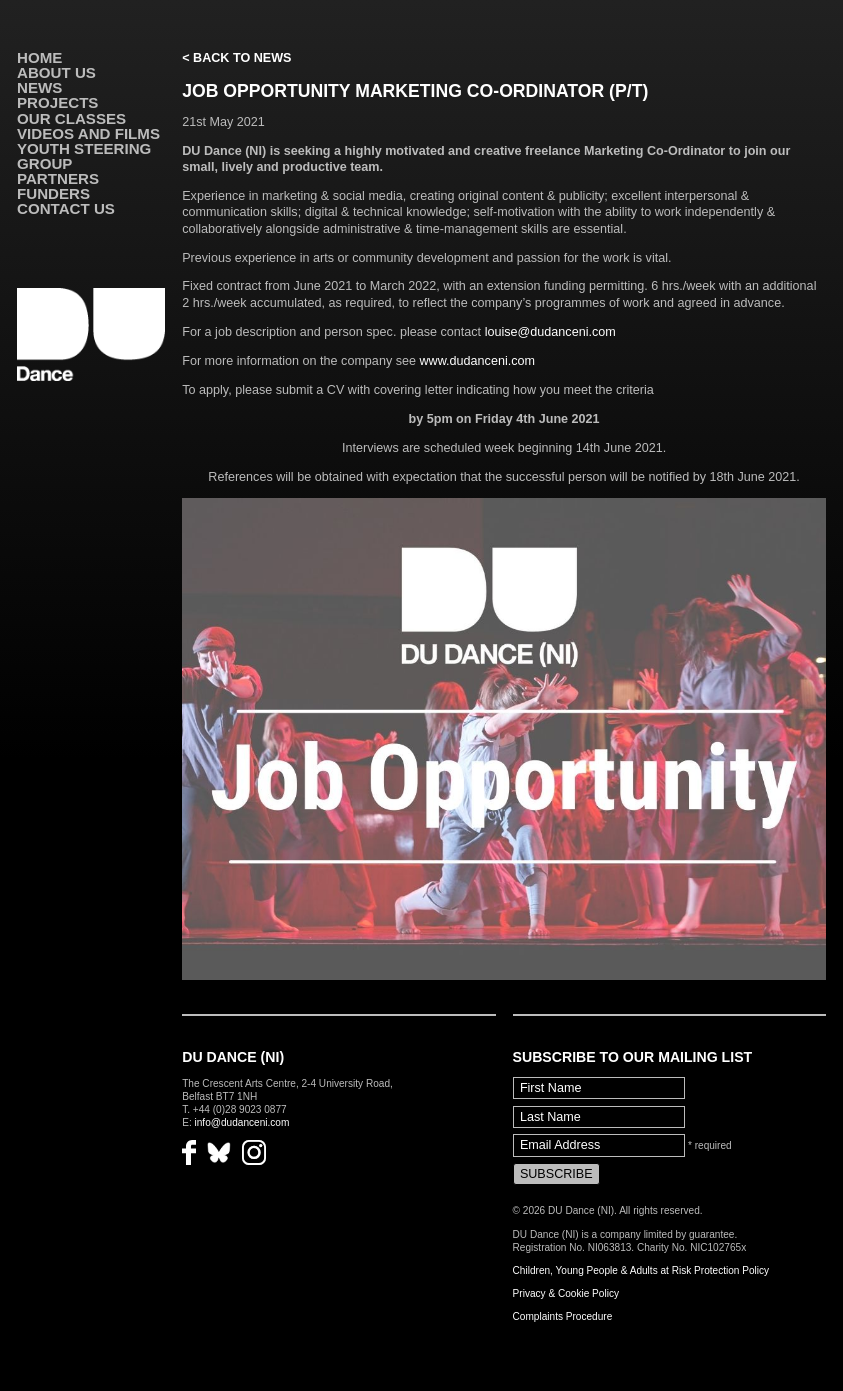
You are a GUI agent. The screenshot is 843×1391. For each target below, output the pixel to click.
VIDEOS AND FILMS (88, 133)
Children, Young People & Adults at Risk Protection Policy (641, 1270)
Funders (53, 193)
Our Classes (71, 118)
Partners (58, 178)
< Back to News (236, 58)
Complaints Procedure (563, 1316)
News (39, 87)
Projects (57, 102)
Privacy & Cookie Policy (566, 1293)
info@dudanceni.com (242, 1122)
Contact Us (66, 208)
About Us (56, 72)
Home (39, 57)
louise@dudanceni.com (550, 332)
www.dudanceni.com (477, 361)
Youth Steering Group (84, 156)
